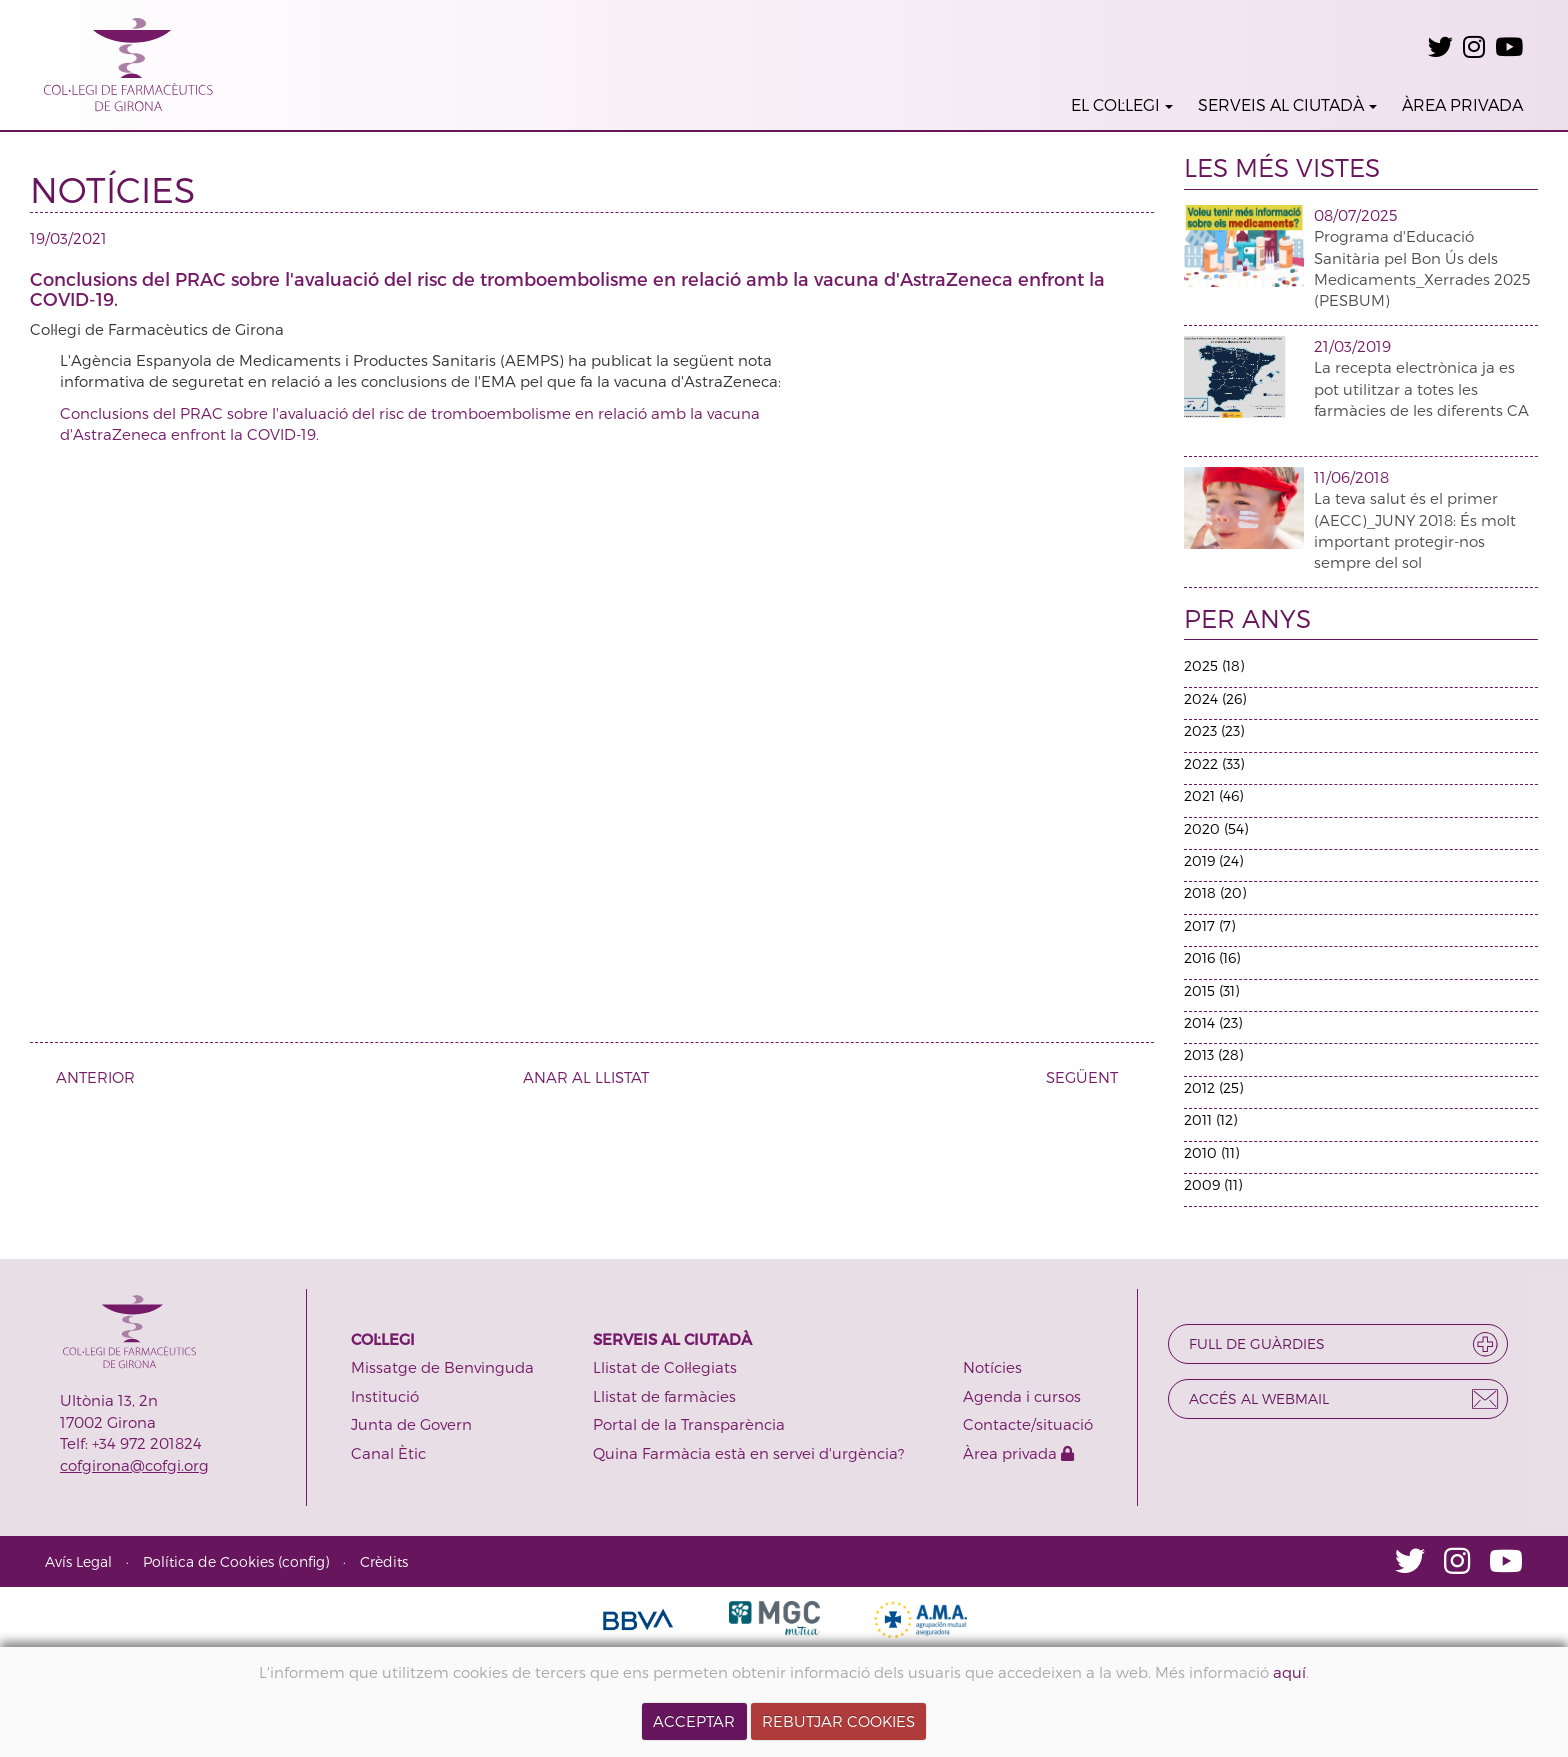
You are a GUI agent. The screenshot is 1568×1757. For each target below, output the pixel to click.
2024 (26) (1215, 698)
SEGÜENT (1089, 1077)
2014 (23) (1213, 1022)
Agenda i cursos (1022, 1396)
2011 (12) (1210, 1119)
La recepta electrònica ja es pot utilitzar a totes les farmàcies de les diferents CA (1421, 388)
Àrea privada (1018, 1453)
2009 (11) (1213, 1184)
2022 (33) (1214, 763)
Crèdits (384, 1561)
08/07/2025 (1355, 215)
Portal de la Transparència (689, 1424)
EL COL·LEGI (1122, 104)
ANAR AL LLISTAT (586, 1077)
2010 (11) (1211, 1152)
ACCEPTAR (694, 1721)
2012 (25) (1213, 1087)
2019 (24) (1213, 860)
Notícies (992, 1367)
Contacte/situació (1028, 1424)
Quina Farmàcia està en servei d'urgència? (748, 1453)
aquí (1289, 1672)
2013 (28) (1213, 1054)
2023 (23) (1214, 730)
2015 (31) (1211, 990)
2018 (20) (1215, 892)
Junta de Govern (411, 1424)
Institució (385, 1396)
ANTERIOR (88, 1077)
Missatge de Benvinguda (442, 1367)
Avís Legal (78, 1561)
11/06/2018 (1351, 477)
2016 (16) (1212, 957)
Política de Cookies (208, 1561)
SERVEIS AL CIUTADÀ (1287, 104)
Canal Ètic (388, 1453)
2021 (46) (1213, 795)
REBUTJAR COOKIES (838, 1721)
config (303, 1561)
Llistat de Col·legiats (665, 1367)
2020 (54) (1216, 828)
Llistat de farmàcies (664, 1396)
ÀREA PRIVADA (1462, 104)
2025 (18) (1214, 665)
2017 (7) (1209, 925)
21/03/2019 (1352, 346)
